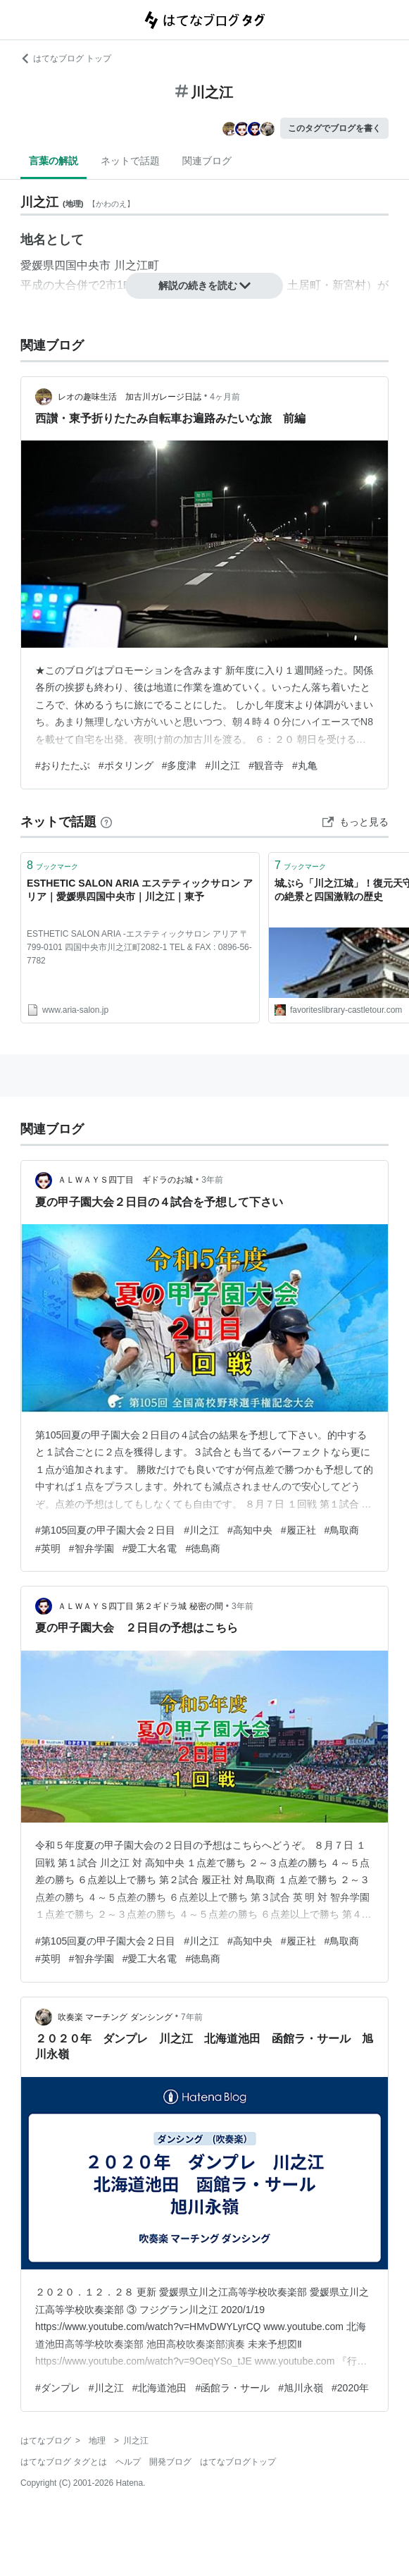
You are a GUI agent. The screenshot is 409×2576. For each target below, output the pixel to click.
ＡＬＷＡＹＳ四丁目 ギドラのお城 (125, 1180)
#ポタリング (126, 765)
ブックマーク (52, 865)
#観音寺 (266, 765)
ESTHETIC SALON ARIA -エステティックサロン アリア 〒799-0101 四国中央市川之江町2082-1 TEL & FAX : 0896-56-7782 (139, 947)
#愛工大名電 (149, 1548)
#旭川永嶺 (300, 2387)
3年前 (212, 1180)
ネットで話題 (130, 160)
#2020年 (350, 2387)
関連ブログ (207, 160)
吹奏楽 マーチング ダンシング (115, 2017)
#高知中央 (249, 1530)
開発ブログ (170, 2462)
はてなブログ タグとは (63, 2462)
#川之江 (222, 765)
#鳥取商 (342, 1530)
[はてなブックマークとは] (106, 822)
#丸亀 (304, 765)
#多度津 (179, 765)
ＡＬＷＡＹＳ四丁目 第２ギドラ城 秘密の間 (140, 1606)
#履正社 (298, 1530)
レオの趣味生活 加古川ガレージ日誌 (129, 397)
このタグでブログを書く (334, 128)
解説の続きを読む (204, 285)
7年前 (192, 2017)
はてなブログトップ (238, 2462)
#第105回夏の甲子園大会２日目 (105, 1530)
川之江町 (136, 265)
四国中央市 (82, 265)
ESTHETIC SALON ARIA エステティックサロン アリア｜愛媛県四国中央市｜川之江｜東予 (140, 890)
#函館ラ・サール (232, 2387)
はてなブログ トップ (65, 58)
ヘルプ (128, 2462)
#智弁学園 (91, 1548)
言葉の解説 (53, 160)
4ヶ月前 (225, 397)
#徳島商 (202, 1548)
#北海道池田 (159, 2387)
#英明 (48, 1548)
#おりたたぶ (62, 765)
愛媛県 (37, 265)
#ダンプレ (57, 2387)
